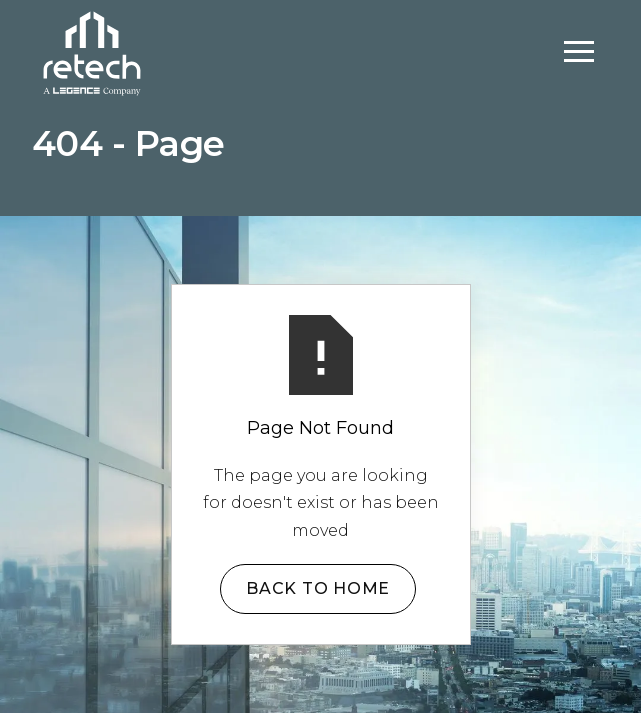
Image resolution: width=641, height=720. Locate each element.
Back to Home (318, 588)
